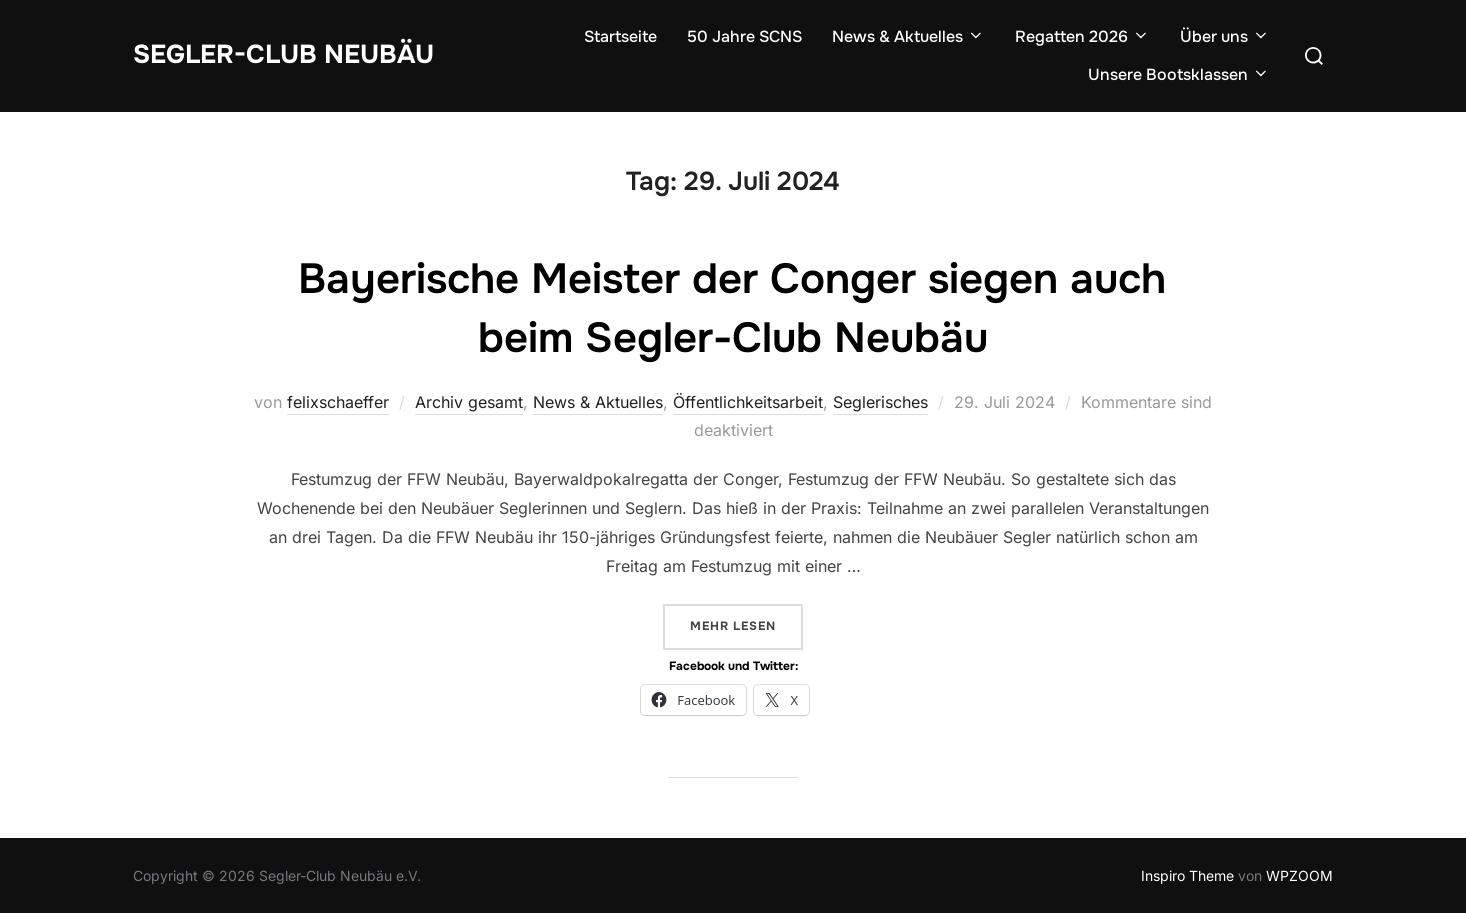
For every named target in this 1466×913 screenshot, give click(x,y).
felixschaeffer (338, 402)
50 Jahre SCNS (744, 36)
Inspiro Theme (1187, 875)
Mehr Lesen (746, 624)
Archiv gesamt (469, 402)
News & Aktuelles (908, 36)
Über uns (1225, 36)
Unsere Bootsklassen (1179, 74)
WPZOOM (1299, 875)
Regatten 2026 (1082, 36)
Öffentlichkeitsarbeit (748, 402)
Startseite (620, 36)
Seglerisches (880, 402)
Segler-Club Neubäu (283, 54)
